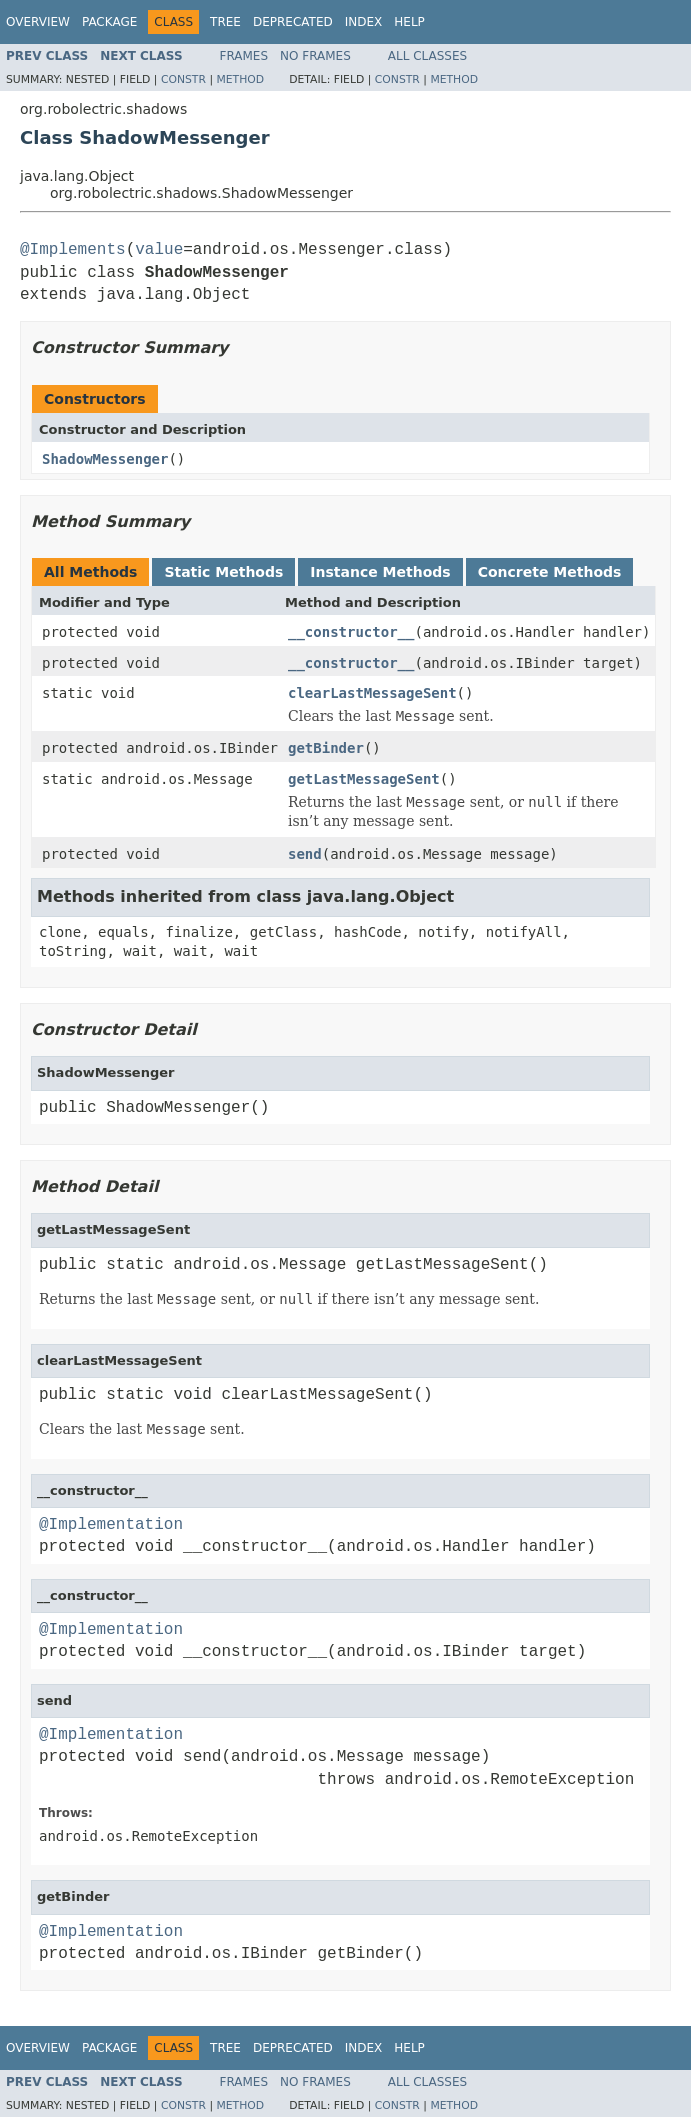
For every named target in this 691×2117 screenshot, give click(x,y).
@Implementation (111, 1525)
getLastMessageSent (364, 779)
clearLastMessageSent (372, 693)
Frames (244, 56)
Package (109, 22)
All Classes (427, 56)
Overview (38, 22)
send (305, 854)
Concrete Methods (550, 572)
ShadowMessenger (105, 459)
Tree (225, 22)
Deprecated (293, 22)
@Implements (73, 250)
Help (409, 22)
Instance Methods (380, 572)
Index (364, 22)
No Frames (315, 56)
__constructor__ (351, 632)
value (159, 250)
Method (240, 79)
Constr (183, 79)
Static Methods (223, 572)
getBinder (326, 748)
